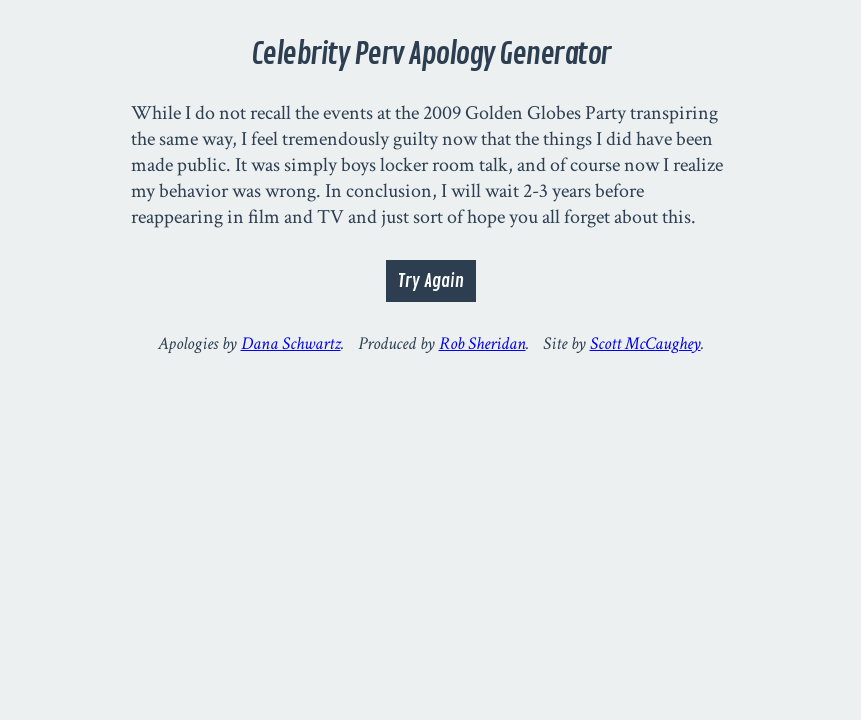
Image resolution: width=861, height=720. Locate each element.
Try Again (431, 281)
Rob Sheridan (482, 343)
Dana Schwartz (291, 343)
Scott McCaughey (645, 343)
